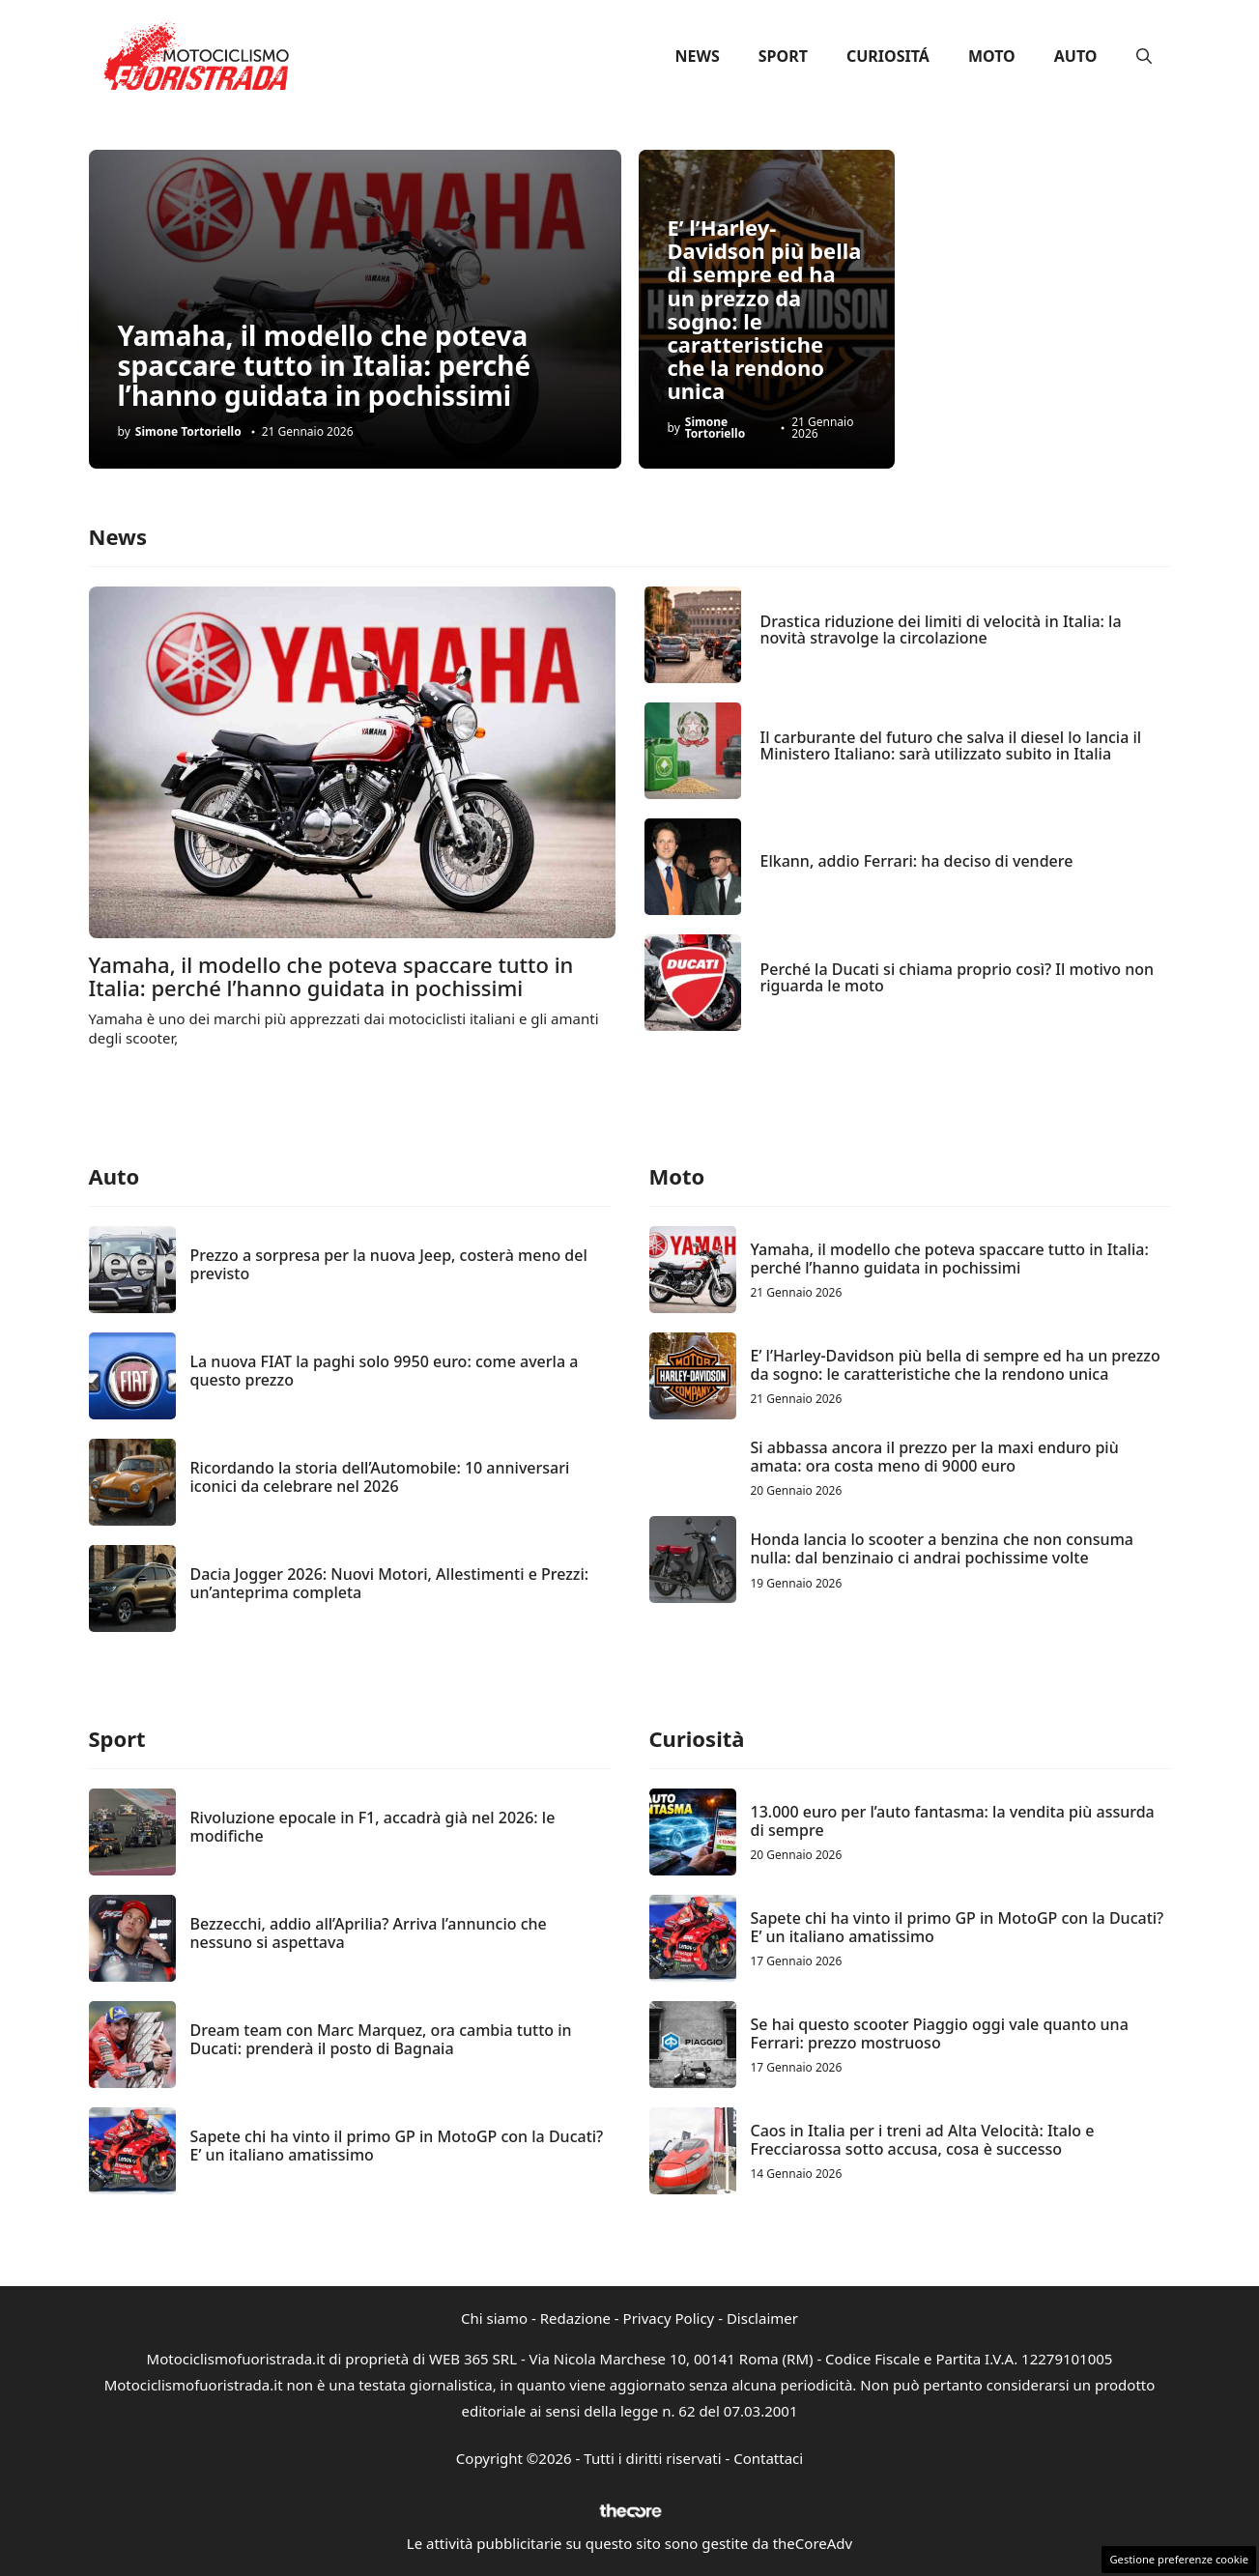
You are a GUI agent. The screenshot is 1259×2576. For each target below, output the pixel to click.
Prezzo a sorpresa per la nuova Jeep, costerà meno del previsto (388, 1264)
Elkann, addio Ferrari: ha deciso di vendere (916, 861)
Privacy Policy (669, 2318)
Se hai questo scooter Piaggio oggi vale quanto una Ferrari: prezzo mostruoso (940, 2033)
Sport (783, 56)
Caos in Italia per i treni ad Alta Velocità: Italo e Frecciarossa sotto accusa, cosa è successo (923, 2140)
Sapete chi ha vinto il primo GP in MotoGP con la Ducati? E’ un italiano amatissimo (397, 2145)
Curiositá (888, 56)
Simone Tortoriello (188, 432)
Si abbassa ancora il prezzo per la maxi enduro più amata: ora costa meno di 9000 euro (935, 1456)
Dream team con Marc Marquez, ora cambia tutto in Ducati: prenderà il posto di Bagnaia (381, 2039)
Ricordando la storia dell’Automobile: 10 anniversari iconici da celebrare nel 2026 (380, 1477)
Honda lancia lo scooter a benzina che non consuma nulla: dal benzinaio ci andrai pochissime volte (942, 1548)
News (697, 56)
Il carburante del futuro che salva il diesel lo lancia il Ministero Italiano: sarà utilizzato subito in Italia (951, 746)
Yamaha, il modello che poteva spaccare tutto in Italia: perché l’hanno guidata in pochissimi (324, 365)
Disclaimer (762, 2318)
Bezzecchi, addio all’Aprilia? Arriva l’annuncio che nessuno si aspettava (368, 1933)
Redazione (575, 2318)
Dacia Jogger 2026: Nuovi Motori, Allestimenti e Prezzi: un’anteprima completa (389, 1583)
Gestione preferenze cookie (1178, 2559)
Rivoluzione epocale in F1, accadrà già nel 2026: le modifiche (373, 1826)
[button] (1144, 56)
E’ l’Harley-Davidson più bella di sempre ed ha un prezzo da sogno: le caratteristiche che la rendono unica (765, 309)
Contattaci (768, 2458)
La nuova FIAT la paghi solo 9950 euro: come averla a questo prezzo (384, 1370)
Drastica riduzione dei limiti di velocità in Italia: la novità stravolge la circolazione (941, 630)
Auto (1076, 56)
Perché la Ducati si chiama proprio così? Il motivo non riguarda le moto (957, 978)
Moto (992, 56)
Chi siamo (494, 2318)
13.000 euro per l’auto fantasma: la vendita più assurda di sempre (953, 1821)
